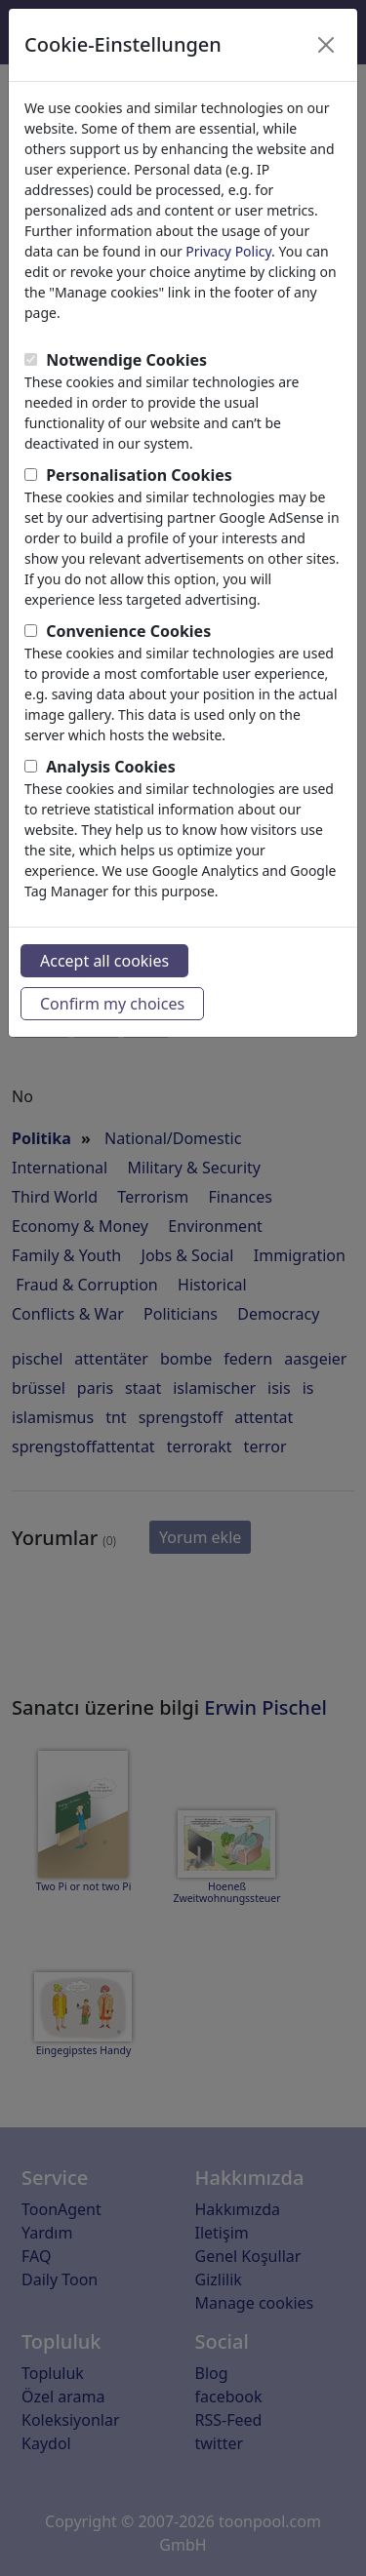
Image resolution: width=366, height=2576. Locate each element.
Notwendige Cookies (126, 360)
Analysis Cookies (111, 766)
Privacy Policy (228, 251)
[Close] (326, 44)
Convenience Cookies (128, 631)
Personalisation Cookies (139, 475)
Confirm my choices (112, 1003)
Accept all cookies (104, 960)
